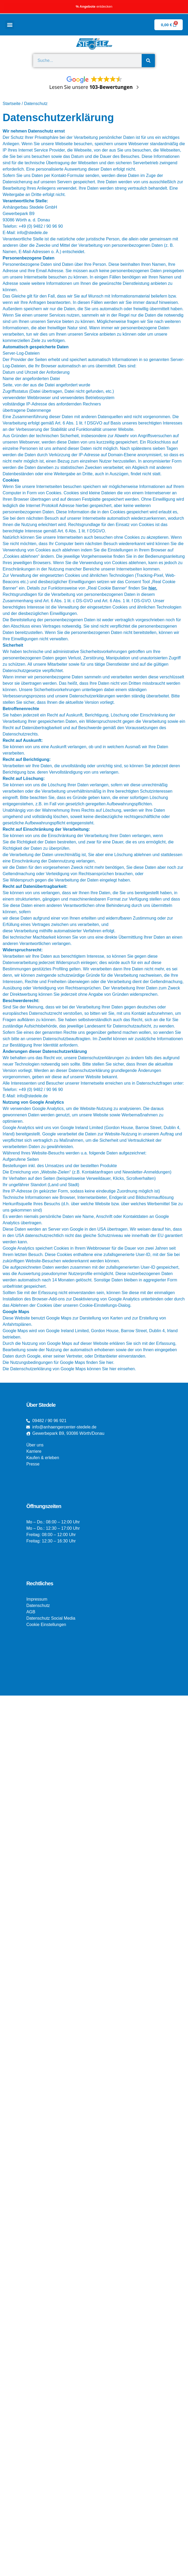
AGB (30, 1612)
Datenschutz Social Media (50, 1618)
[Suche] (148, 60)
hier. (153, 588)
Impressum (36, 1599)
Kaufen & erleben (42, 1457)
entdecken (94, 6)
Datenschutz (38, 1605)
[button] (9, 24)
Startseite (12, 103)
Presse (32, 1464)
